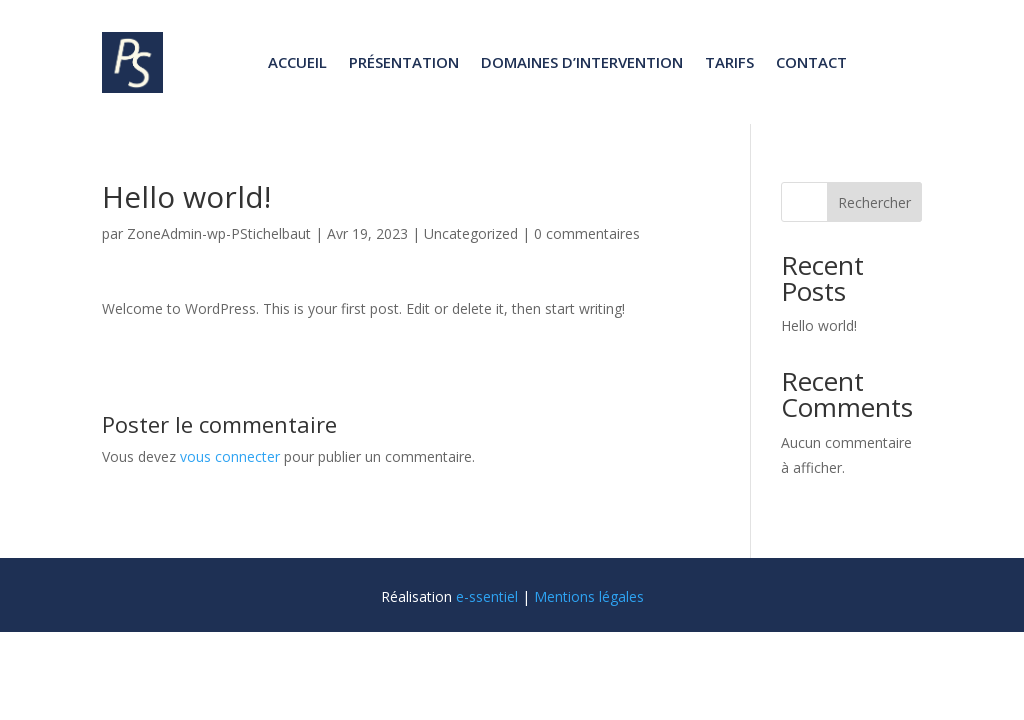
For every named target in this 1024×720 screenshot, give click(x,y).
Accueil (297, 62)
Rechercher (874, 202)
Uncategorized (471, 233)
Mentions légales (589, 596)
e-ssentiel (487, 596)
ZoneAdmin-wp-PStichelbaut (219, 233)
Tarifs (729, 62)
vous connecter (230, 456)
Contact (811, 62)
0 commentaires (587, 233)
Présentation (404, 62)
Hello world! (819, 325)
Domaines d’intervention (582, 62)
